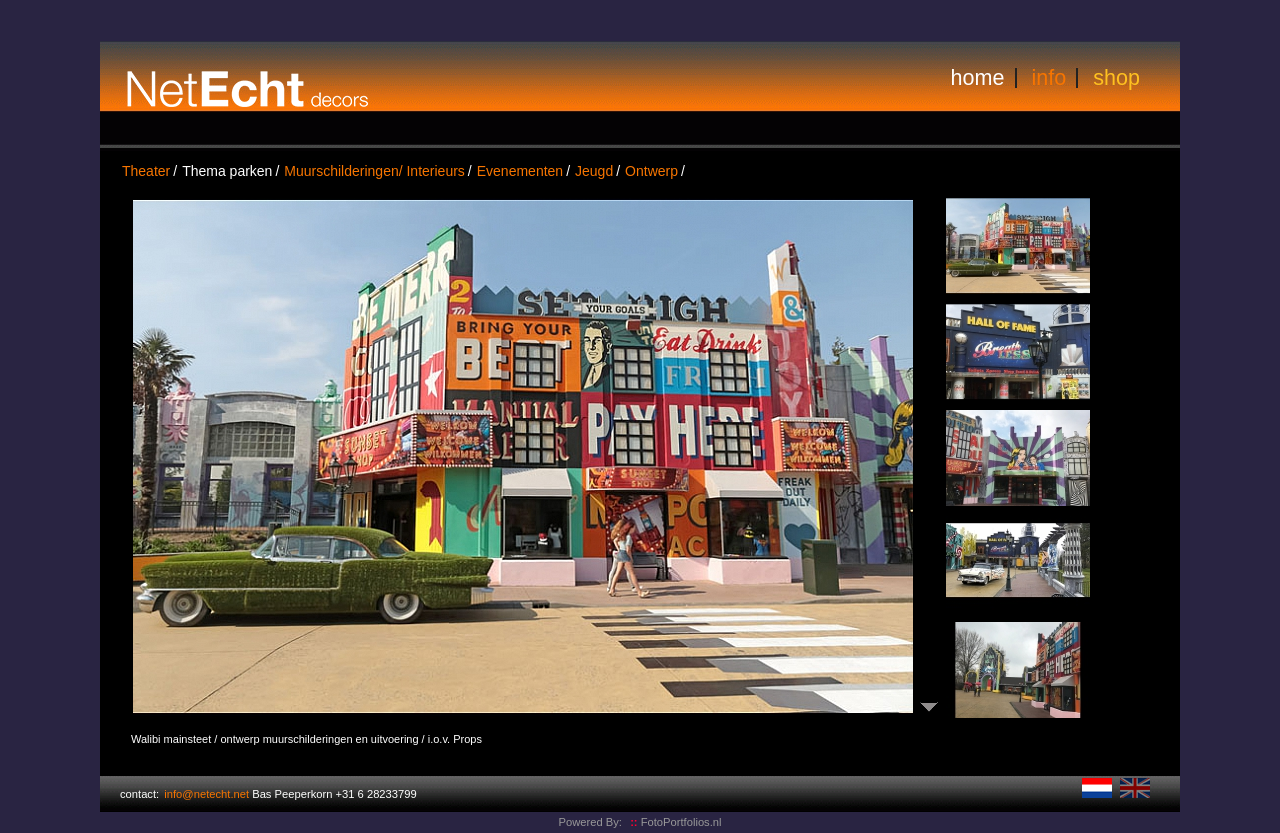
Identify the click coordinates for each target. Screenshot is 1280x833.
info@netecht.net (206, 794)
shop (1116, 77)
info (1049, 77)
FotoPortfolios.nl (675, 822)
